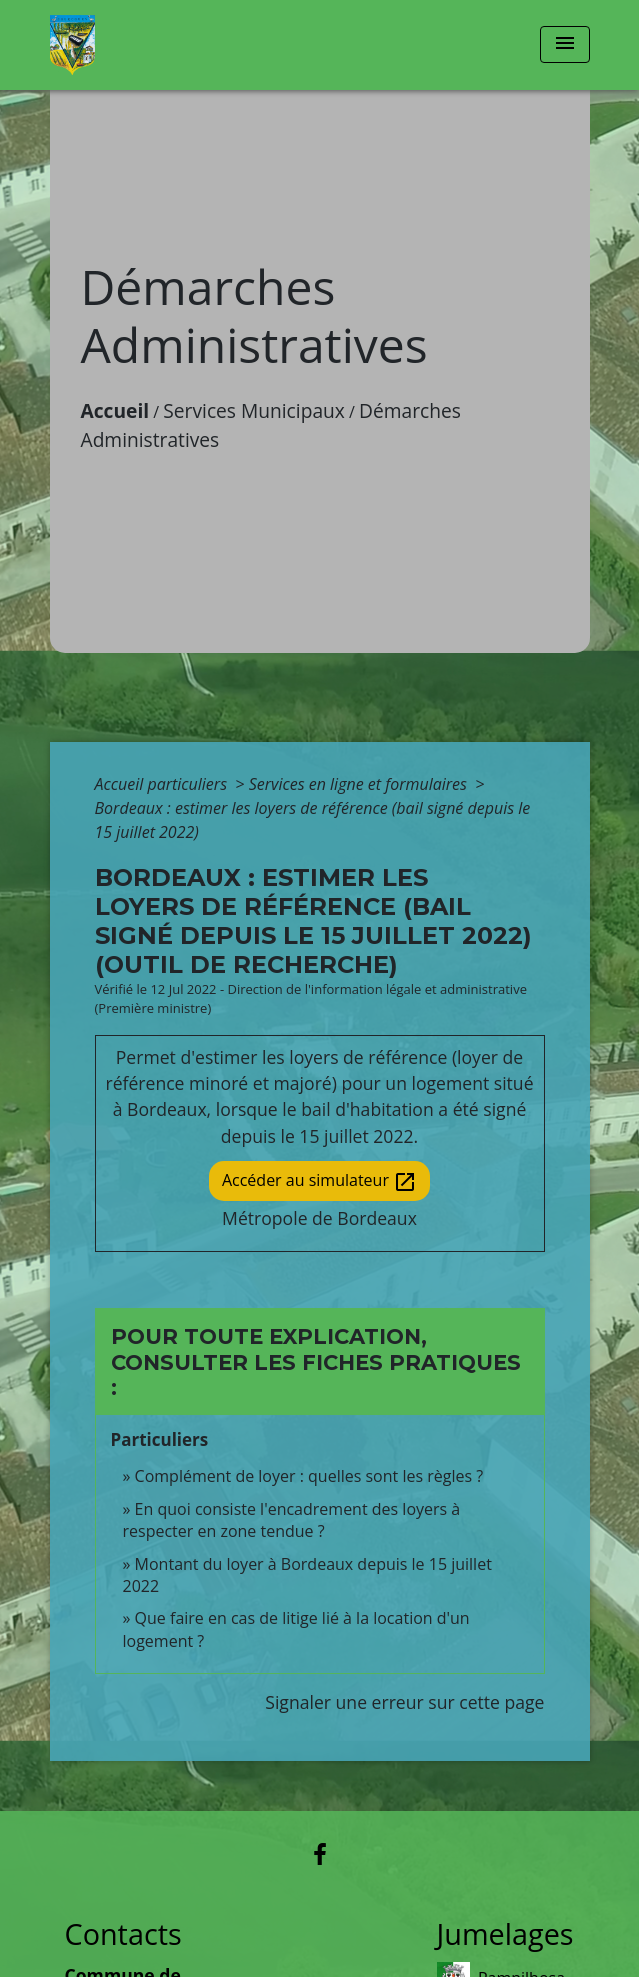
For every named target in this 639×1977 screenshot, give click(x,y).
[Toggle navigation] (565, 44)
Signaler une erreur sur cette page (404, 1702)
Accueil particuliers (163, 784)
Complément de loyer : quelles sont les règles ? (309, 1476)
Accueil (115, 410)
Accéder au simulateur (319, 1181)
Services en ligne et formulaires (360, 784)
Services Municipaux (254, 410)
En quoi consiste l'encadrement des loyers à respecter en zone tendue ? (292, 1520)
